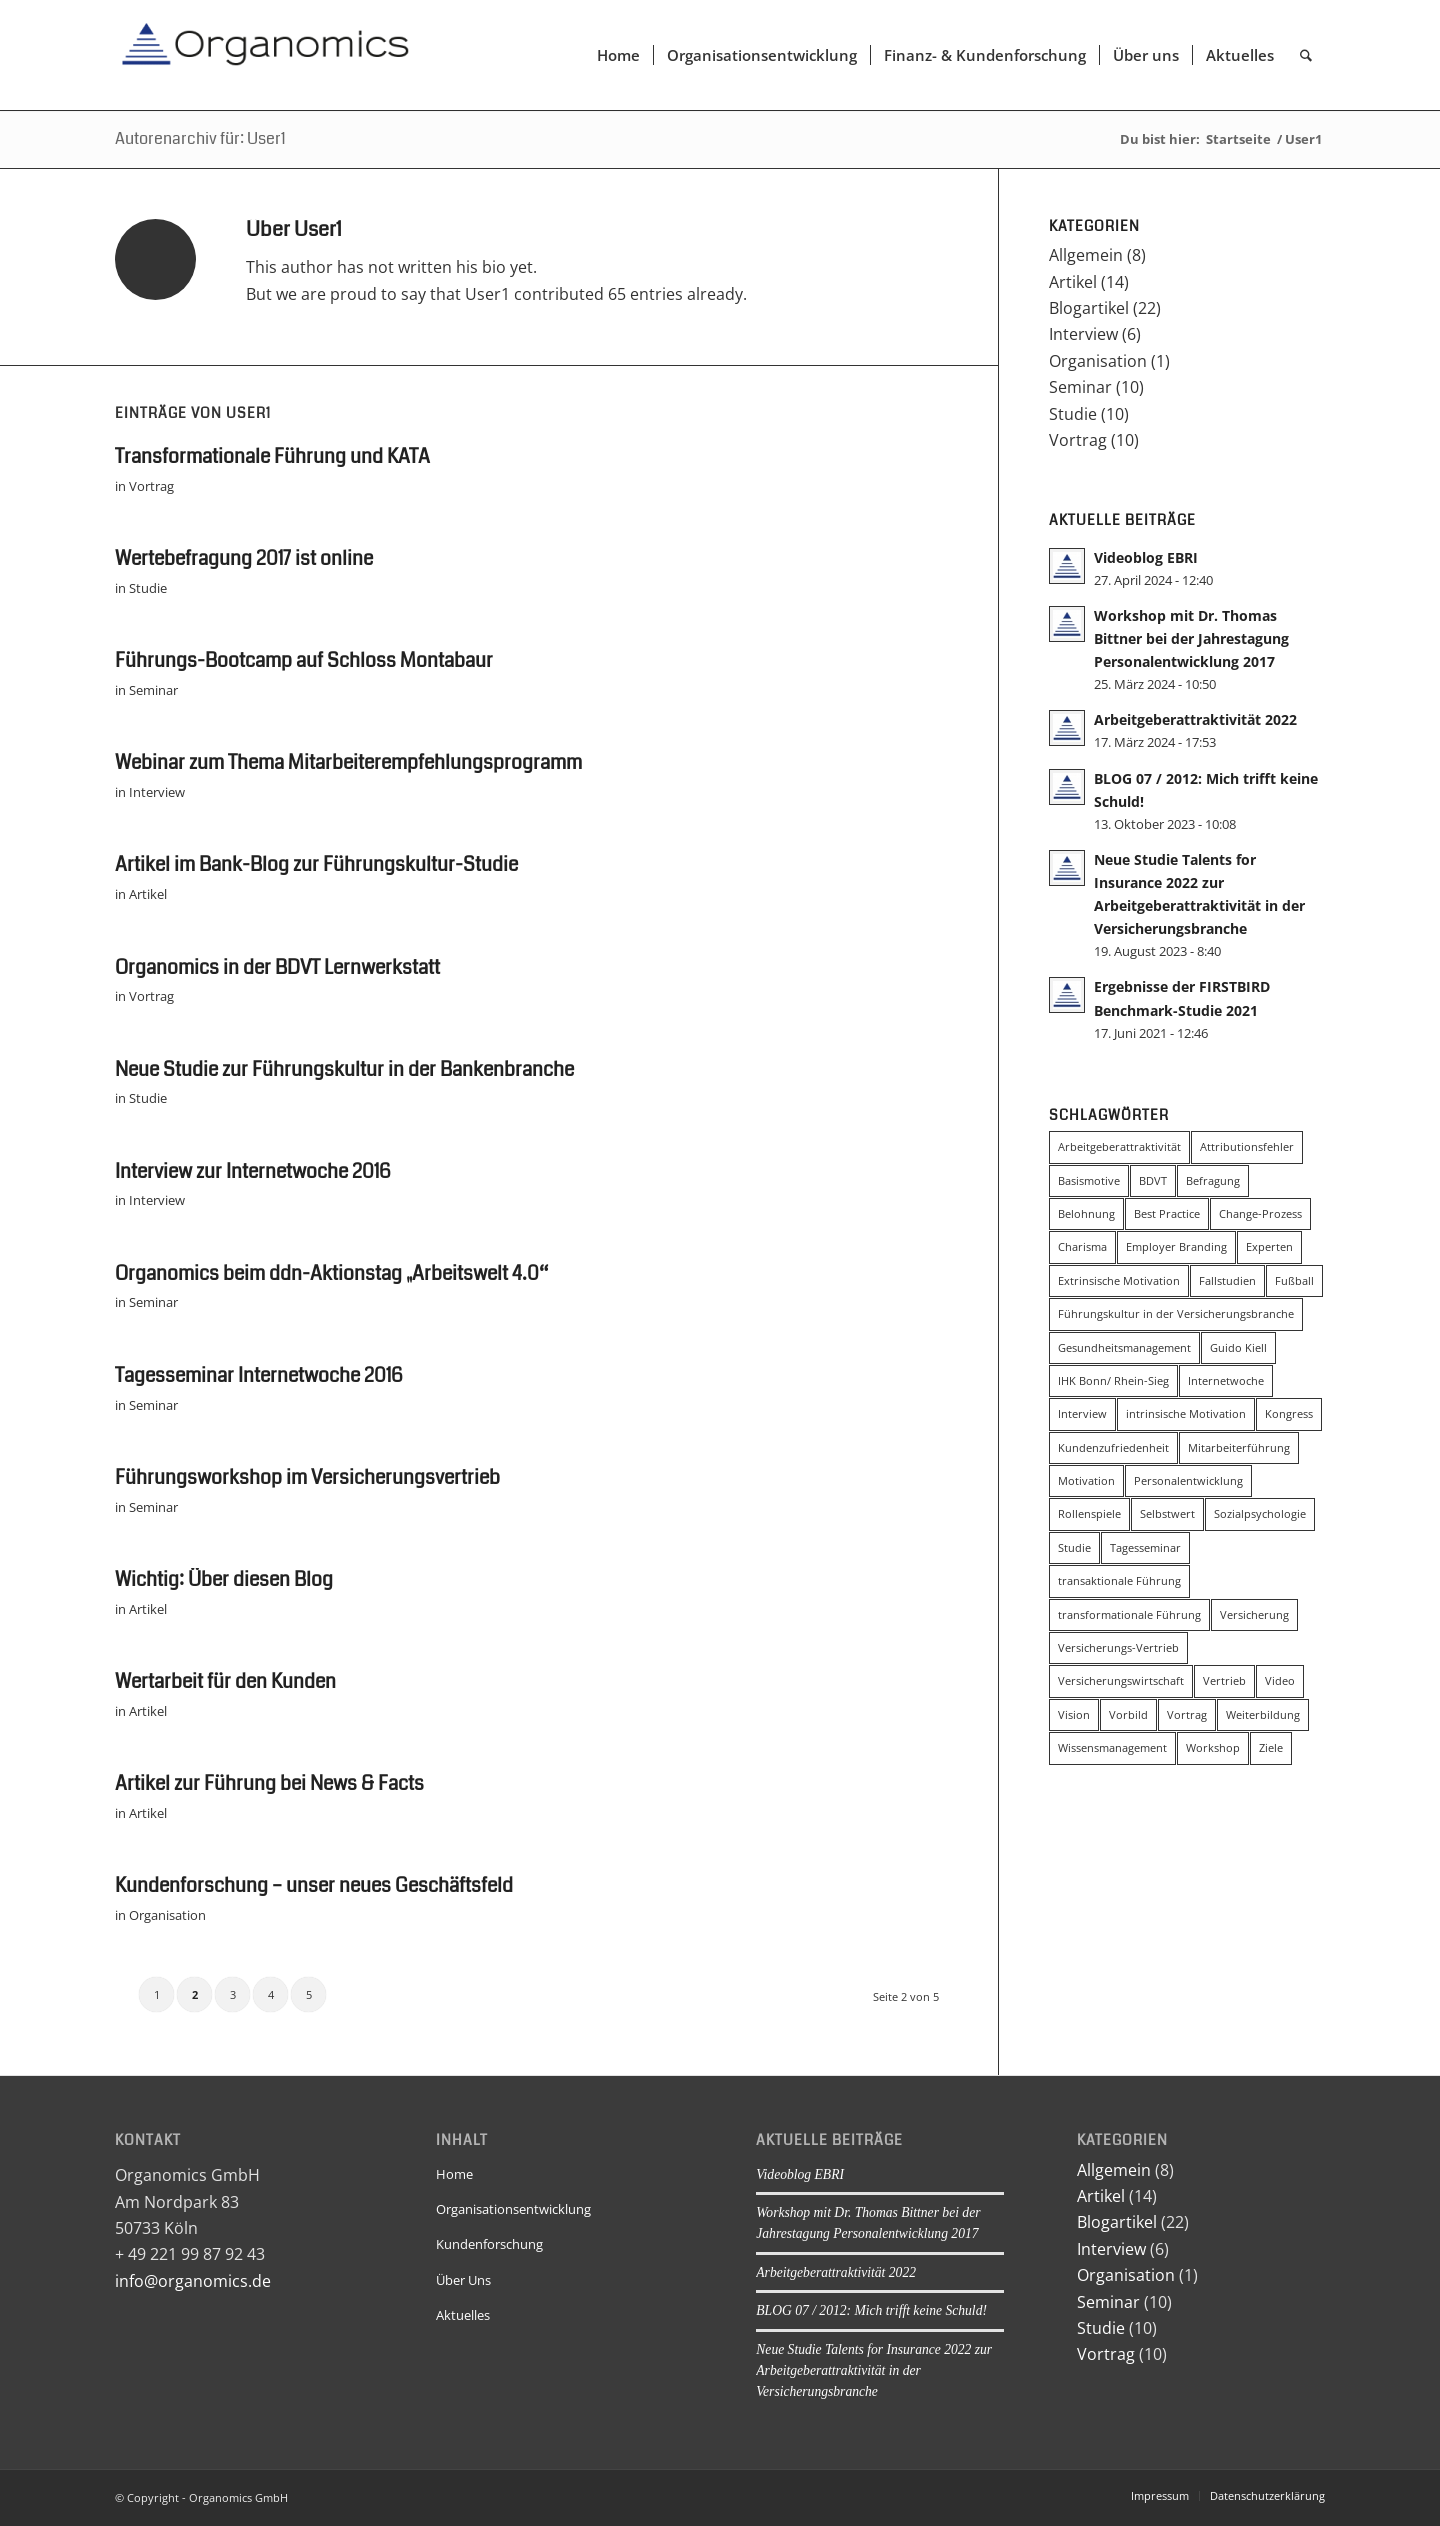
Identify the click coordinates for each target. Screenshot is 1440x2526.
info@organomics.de (193, 2281)
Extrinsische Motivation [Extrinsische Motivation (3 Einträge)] (1119, 1280)
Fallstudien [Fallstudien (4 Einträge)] (1227, 1280)
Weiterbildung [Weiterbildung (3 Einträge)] (1263, 1714)
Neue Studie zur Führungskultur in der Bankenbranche (344, 1069)
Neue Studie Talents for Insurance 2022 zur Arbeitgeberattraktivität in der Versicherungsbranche (874, 2371)
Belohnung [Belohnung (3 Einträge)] (1086, 1213)
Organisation (167, 1915)
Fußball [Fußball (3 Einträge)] (1294, 1280)
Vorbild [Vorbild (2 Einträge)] (1128, 1714)
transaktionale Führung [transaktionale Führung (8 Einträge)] (1119, 1580)
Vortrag (151, 486)
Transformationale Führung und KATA (272, 456)
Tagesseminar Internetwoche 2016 (259, 1375)
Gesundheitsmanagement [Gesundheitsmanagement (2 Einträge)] (1124, 1347)
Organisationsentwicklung (513, 2209)
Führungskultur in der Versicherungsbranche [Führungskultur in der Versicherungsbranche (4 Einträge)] (1176, 1313)
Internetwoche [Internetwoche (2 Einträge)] (1226, 1380)
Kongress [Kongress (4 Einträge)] (1289, 1413)
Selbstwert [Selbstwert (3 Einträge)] (1167, 1513)
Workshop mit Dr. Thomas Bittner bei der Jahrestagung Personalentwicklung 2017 (1191, 638)
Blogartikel (1089, 308)
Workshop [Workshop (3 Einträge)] (1213, 1747)
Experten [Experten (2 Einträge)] (1269, 1246)
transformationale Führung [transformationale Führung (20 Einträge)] (1129, 1614)
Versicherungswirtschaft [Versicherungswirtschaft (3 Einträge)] (1121, 1680)
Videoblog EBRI (1146, 557)
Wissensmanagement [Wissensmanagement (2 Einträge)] (1112, 1747)
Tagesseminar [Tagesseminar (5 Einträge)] (1145, 1547)
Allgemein (1086, 255)
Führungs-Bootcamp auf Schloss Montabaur (304, 660)
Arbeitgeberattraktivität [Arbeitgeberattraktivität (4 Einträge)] (1119, 1146)
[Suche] (1306, 55)
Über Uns (463, 2280)
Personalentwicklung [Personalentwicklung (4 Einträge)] (1188, 1480)
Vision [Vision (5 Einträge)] (1074, 1714)
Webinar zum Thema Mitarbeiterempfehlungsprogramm (348, 762)
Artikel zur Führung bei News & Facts (269, 1783)
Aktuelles (463, 2315)
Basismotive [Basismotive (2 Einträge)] (1089, 1180)
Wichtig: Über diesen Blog (224, 1579)
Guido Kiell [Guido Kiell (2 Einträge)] (1238, 1347)
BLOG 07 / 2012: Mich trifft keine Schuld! (871, 2310)
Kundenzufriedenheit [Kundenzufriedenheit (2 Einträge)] (1113, 1447)
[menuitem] (618, 55)
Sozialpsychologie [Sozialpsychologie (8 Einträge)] (1260, 1513)
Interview (157, 792)
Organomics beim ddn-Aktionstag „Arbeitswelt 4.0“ (331, 1273)
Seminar (153, 690)
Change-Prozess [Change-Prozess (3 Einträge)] (1260, 1213)
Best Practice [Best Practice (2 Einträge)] (1167, 1213)
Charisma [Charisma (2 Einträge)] (1082, 1246)
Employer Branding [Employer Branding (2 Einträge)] (1176, 1246)
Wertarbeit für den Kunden (225, 1681)
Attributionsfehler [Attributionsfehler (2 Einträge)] (1247, 1146)
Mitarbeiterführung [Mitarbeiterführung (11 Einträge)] (1239, 1447)
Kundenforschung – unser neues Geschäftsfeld (314, 1885)
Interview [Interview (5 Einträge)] (1082, 1413)
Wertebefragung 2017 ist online (244, 558)
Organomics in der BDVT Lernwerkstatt (277, 967)
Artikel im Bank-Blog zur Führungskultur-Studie (316, 864)
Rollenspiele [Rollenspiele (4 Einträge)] (1089, 1513)
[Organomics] (265, 55)
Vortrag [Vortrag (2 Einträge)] (1187, 1714)
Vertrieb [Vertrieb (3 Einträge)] (1224, 1680)
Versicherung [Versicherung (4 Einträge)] (1254, 1614)
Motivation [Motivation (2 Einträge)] (1086, 1480)
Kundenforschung (489, 2244)
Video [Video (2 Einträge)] (1280, 1680)
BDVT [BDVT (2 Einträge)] (1153, 1180)
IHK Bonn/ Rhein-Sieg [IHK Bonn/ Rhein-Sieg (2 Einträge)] (1113, 1380)
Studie (148, 588)
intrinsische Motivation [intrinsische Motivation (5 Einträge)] (1186, 1413)
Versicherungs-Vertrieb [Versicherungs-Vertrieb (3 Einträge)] (1118, 1647)
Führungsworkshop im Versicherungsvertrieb (307, 1477)
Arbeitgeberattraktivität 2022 (1195, 719)
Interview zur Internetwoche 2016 (253, 1171)
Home (454, 2174)
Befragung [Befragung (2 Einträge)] (1213, 1180)
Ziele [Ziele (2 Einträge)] (1271, 1747)
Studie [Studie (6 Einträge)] (1074, 1547)
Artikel (148, 894)
